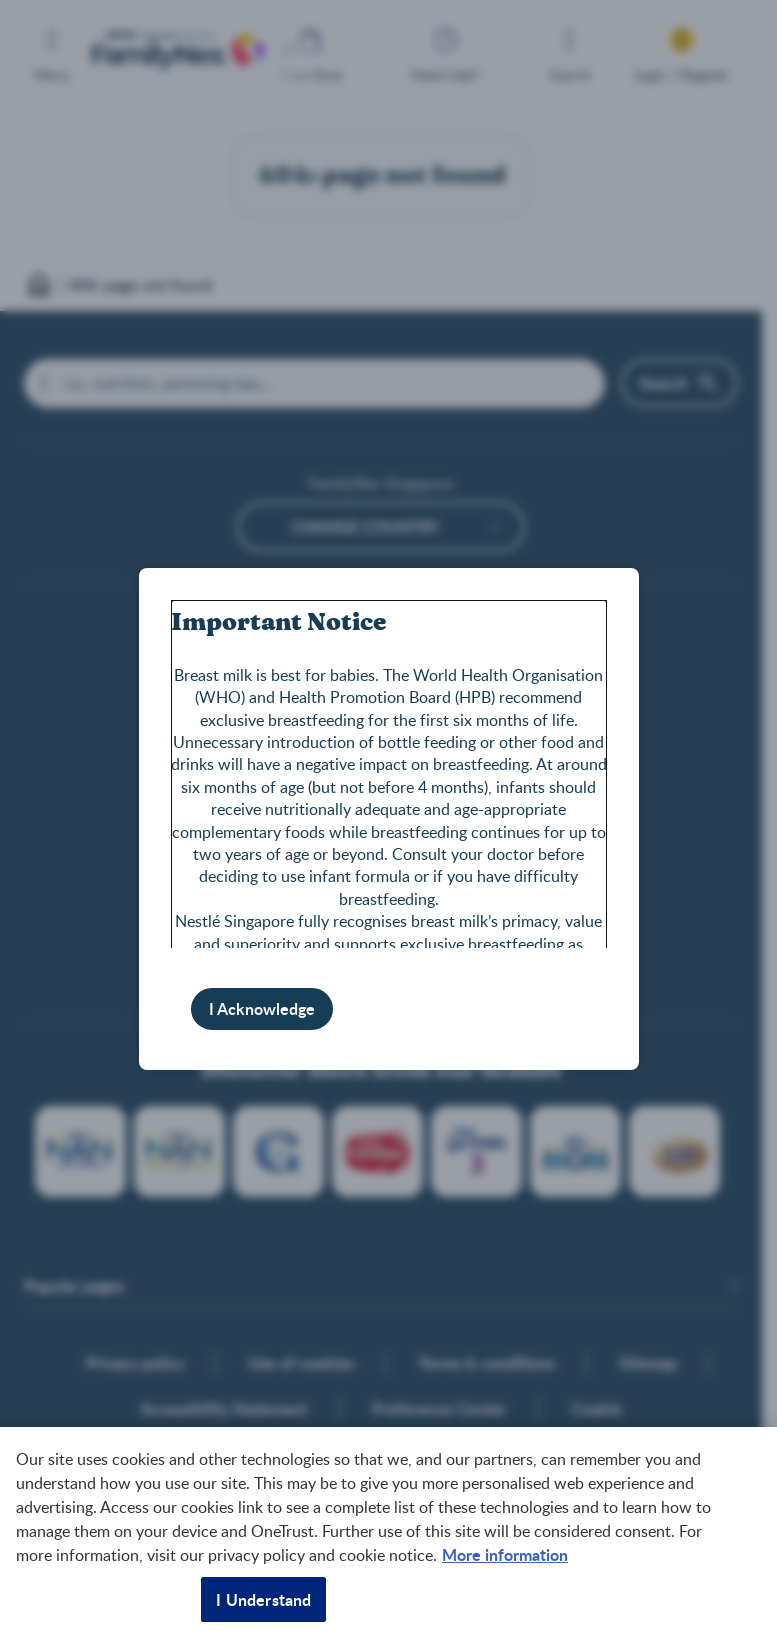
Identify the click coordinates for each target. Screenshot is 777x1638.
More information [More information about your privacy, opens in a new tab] (505, 1554)
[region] (388, 1532)
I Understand (263, 1599)
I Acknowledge (262, 1008)
